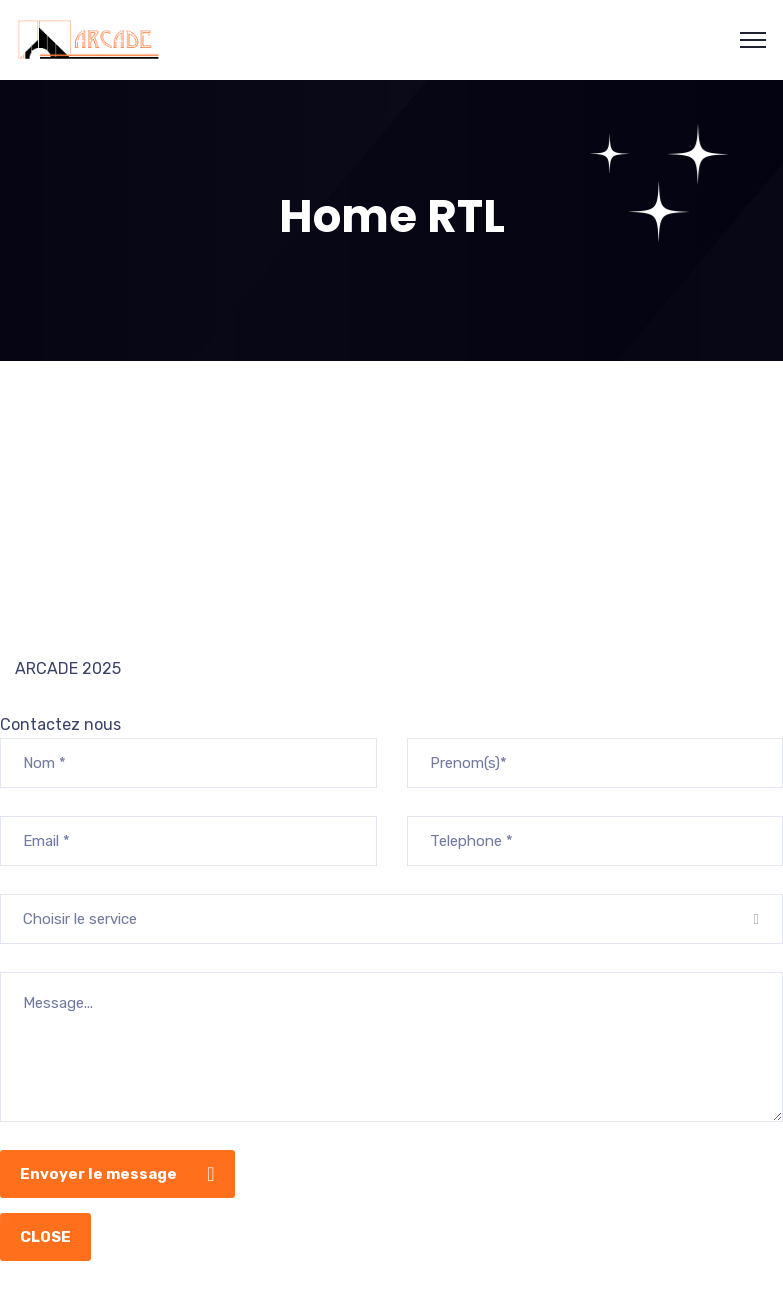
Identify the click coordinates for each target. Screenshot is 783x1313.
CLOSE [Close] (45, 1237)
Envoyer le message (123, 1174)
